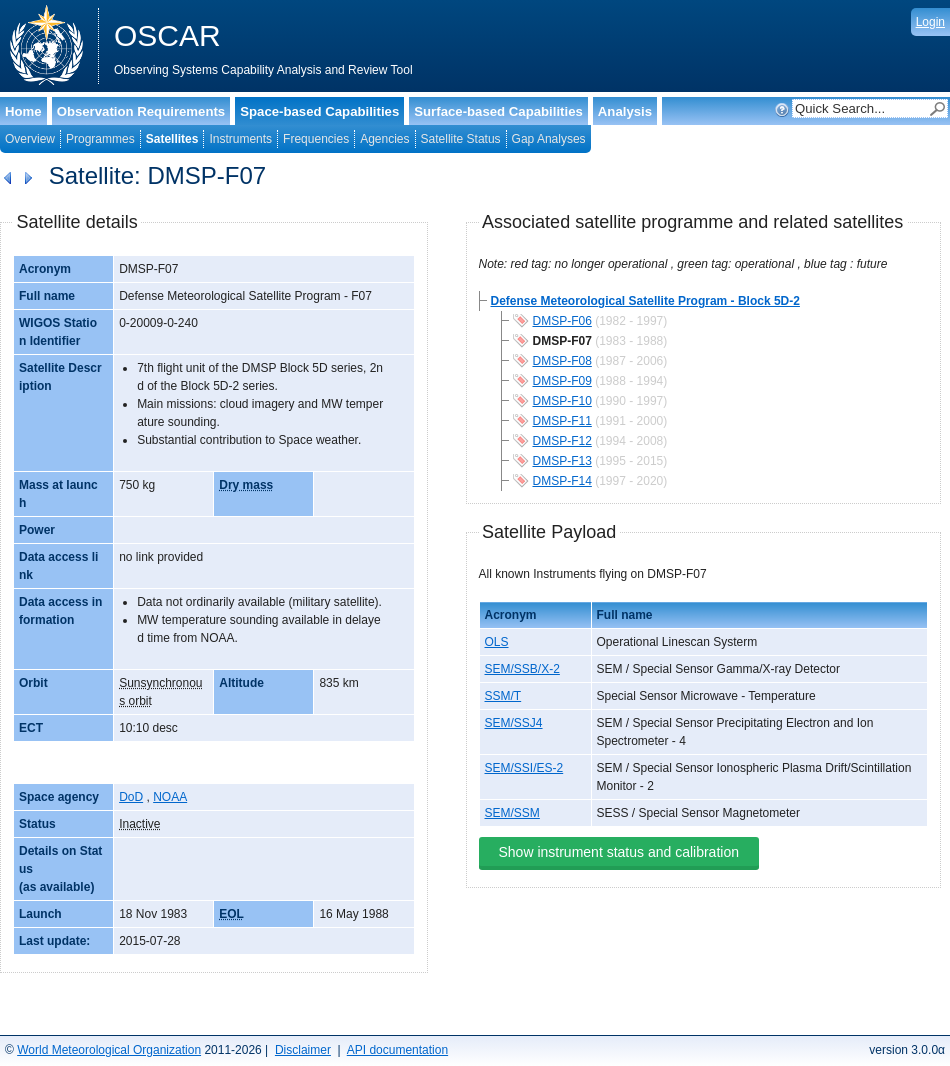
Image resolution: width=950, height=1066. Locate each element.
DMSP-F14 (562, 481)
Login (930, 22)
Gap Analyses (549, 139)
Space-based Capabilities (319, 111)
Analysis (625, 111)
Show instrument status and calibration (619, 852)
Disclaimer (303, 1050)
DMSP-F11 (562, 421)
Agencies (384, 139)
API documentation (397, 1050)
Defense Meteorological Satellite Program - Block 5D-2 (645, 301)
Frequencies (316, 139)
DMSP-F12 (562, 441)
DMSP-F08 (562, 361)
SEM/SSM (512, 813)
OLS (497, 642)
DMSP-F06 (562, 321)
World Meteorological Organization (109, 1050)
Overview (30, 139)
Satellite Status (461, 139)
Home (23, 111)
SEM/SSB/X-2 (522, 669)
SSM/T (503, 696)
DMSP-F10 (562, 401)
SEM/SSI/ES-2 (524, 768)
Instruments (240, 139)
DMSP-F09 (562, 381)
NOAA (170, 797)
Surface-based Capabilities (498, 111)
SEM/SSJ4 (514, 723)
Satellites (172, 139)
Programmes (100, 139)
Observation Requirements (141, 111)
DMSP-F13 (562, 461)
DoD (131, 797)
